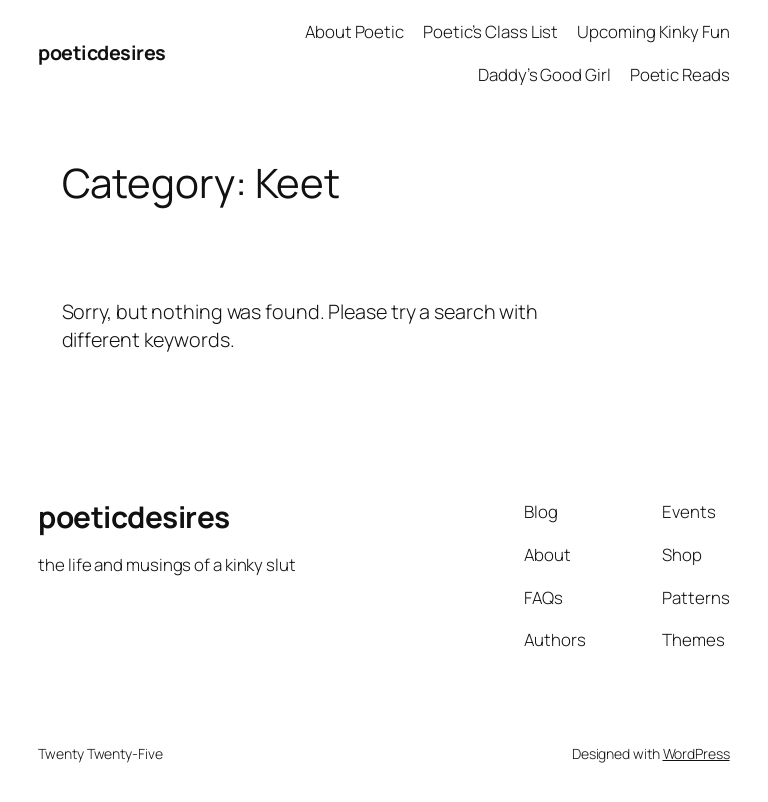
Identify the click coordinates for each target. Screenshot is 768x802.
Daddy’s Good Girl (544, 74)
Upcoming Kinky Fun (653, 31)
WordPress (696, 753)
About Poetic (354, 31)
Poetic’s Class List (490, 31)
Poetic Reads (680, 74)
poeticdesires (102, 52)
